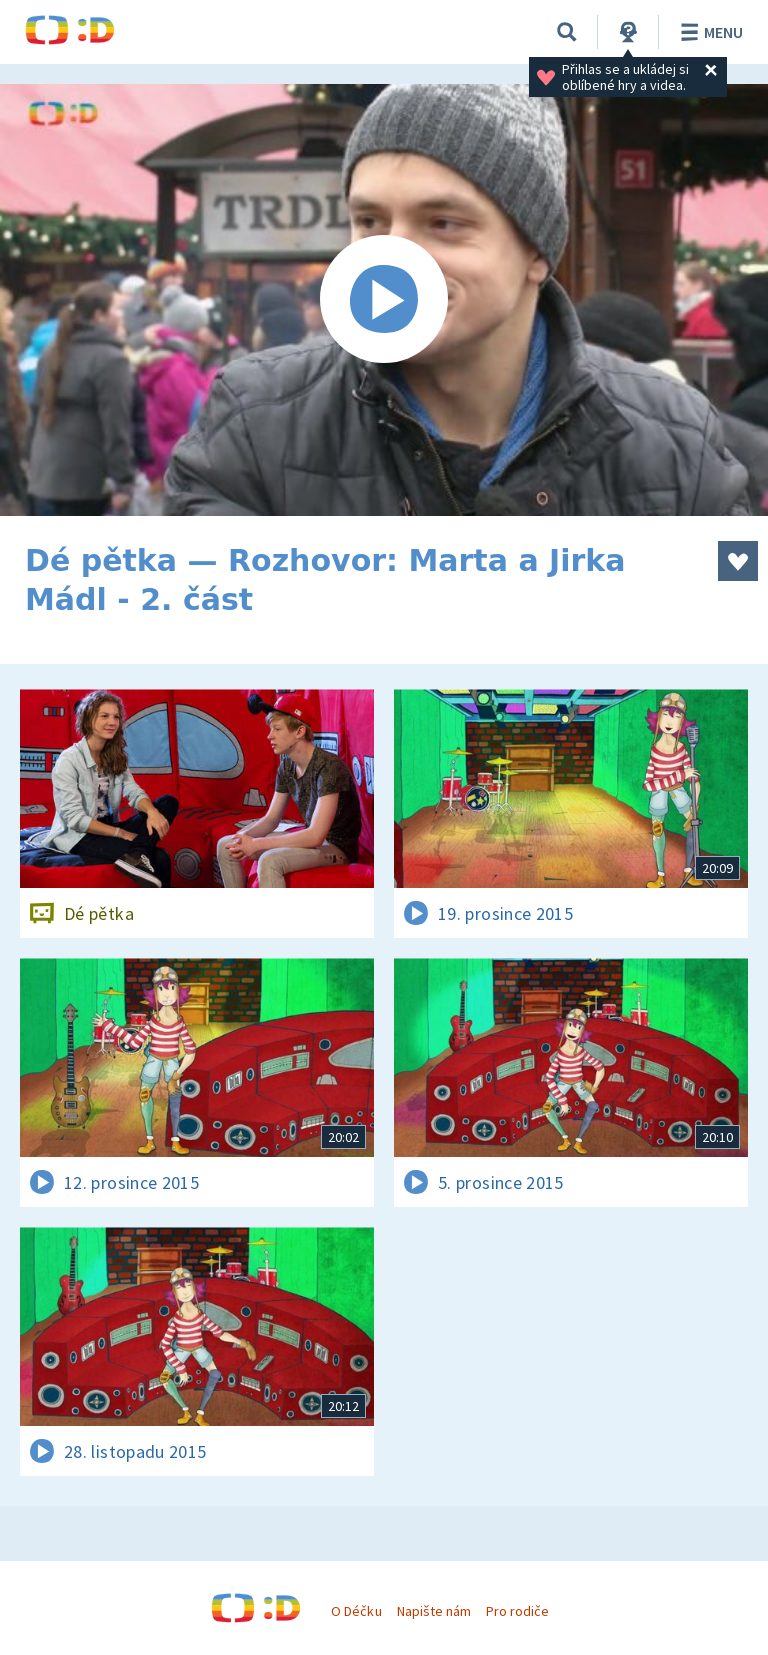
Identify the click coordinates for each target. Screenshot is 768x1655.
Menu (708, 32)
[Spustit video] (384, 300)
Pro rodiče (517, 1611)
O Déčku (356, 1611)
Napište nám (434, 1611)
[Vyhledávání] (567, 32)
